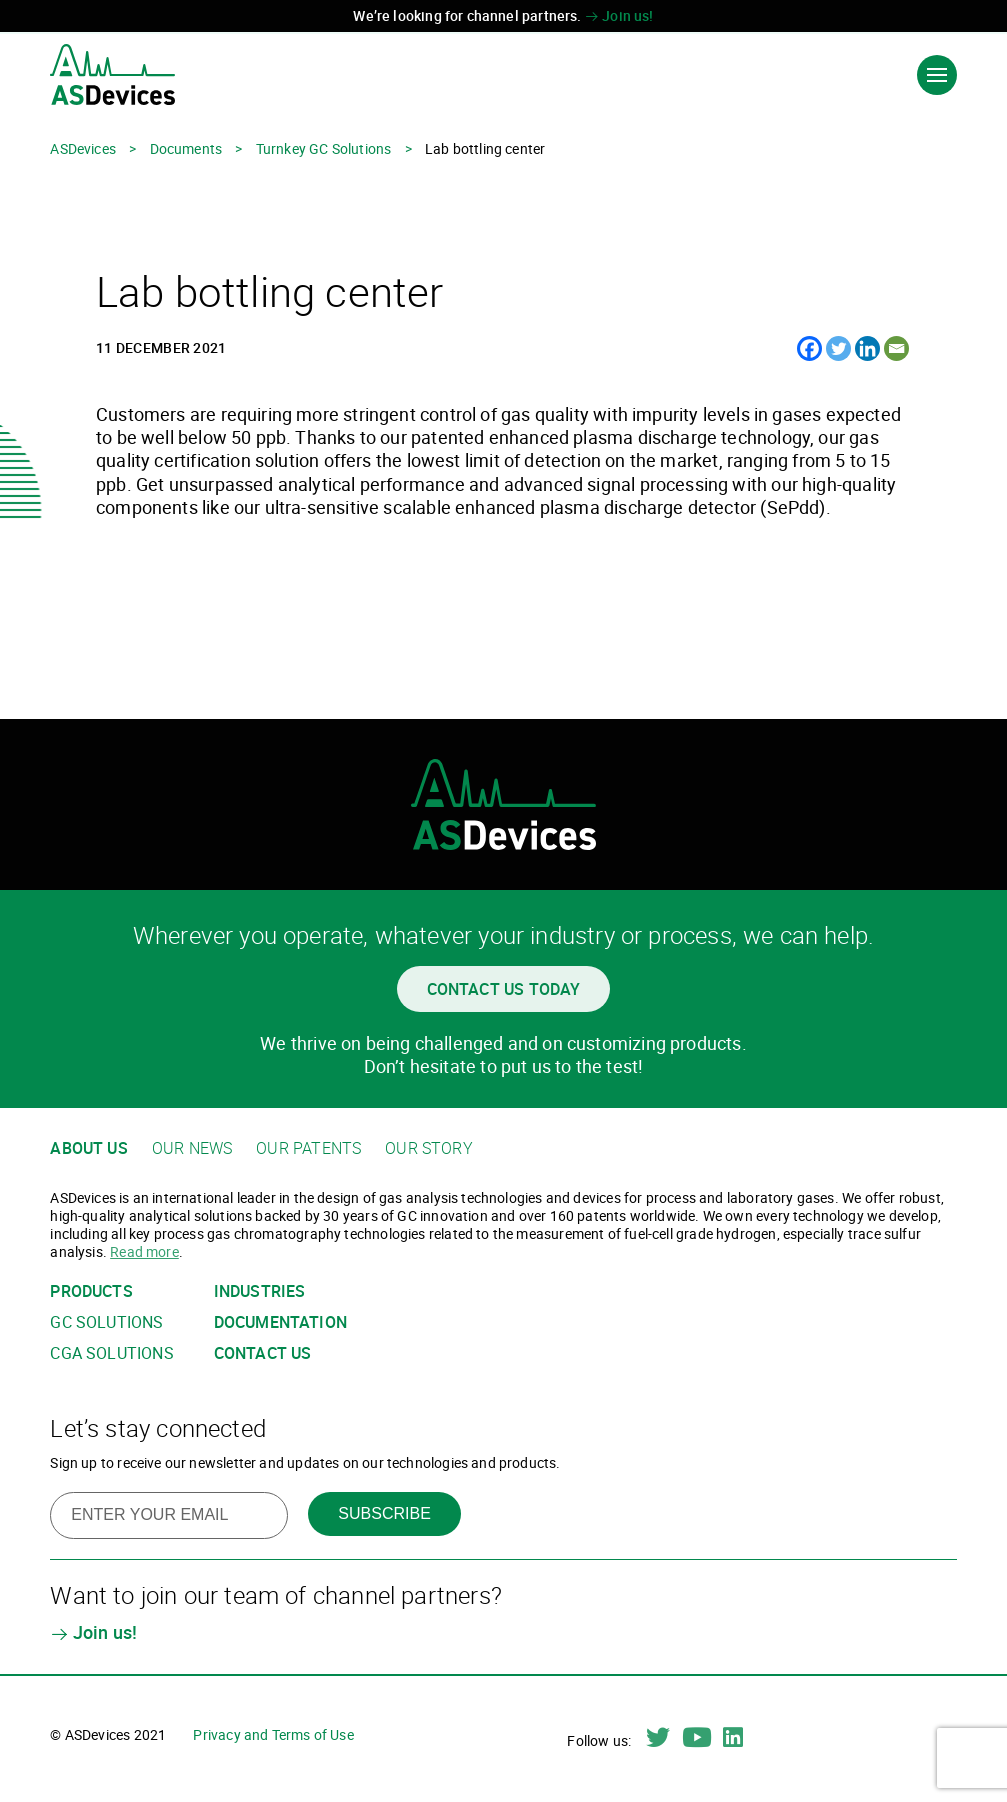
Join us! (619, 15)
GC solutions (106, 1322)
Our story (429, 1148)
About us (88, 1148)
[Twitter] (838, 348)
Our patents (308, 1148)
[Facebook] (809, 348)
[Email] (896, 348)
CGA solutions (111, 1353)
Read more (144, 1251)
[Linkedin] (867, 348)
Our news (192, 1148)
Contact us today (504, 989)
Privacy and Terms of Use (273, 1734)
